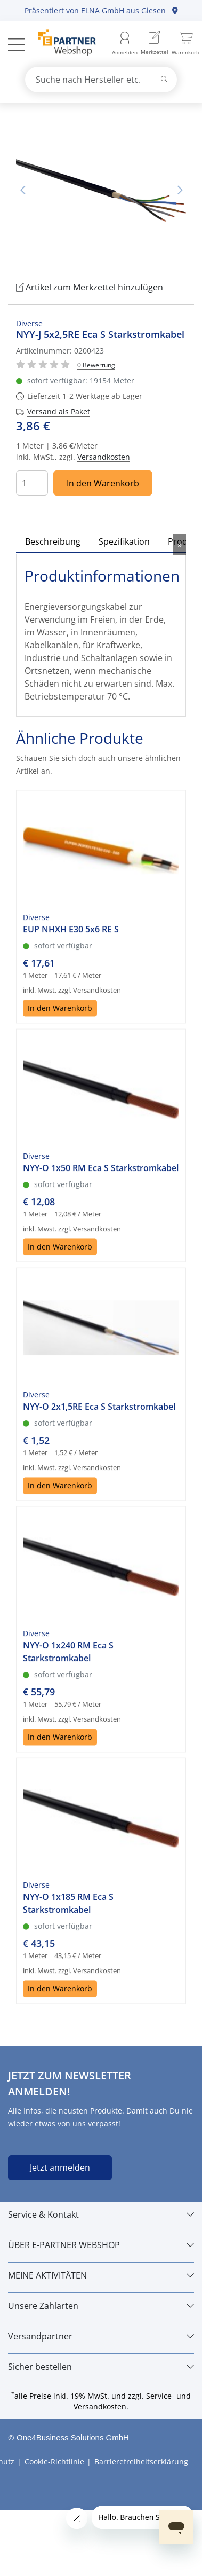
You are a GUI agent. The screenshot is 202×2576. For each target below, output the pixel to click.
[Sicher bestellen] (101, 2365)
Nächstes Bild (179, 189)
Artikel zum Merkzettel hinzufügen (89, 286)
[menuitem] (154, 44)
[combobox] (101, 79)
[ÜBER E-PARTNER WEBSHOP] (101, 2244)
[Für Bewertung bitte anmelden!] (96, 363)
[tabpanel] (101, 190)
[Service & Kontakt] (101, 2213)
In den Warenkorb (103, 482)
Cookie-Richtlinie (54, 2460)
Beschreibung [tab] (52, 540)
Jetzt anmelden (60, 2166)
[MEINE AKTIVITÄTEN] (101, 2274)
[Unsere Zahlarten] (101, 2305)
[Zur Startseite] (61, 44)
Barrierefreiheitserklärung (141, 2460)
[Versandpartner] (101, 2335)
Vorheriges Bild (22, 189)
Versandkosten (103, 456)
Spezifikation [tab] (124, 540)
